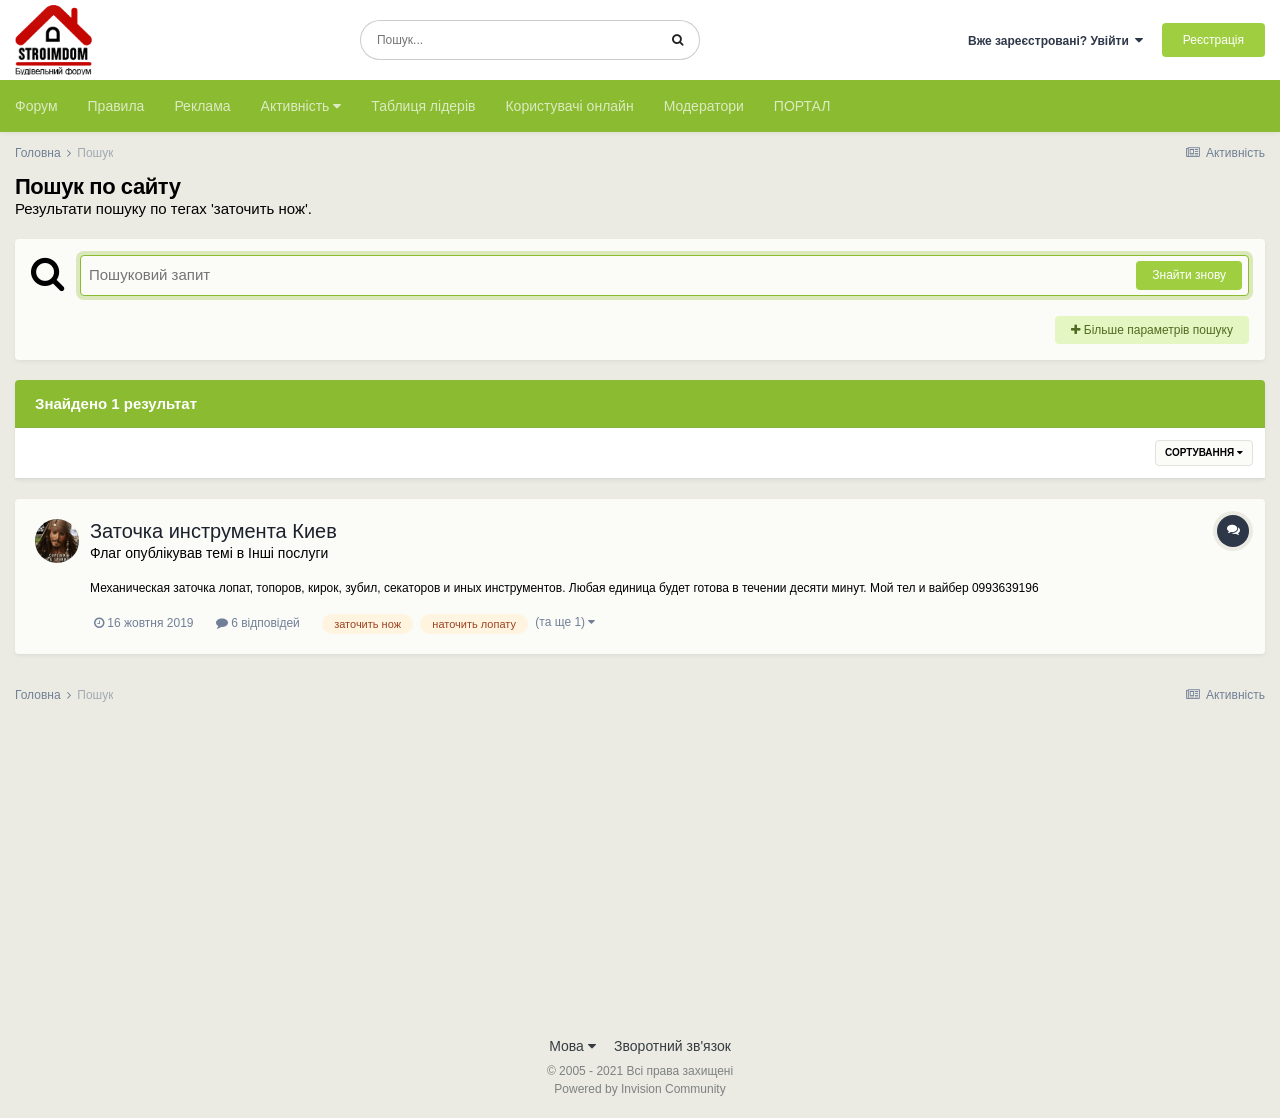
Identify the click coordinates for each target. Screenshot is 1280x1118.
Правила (116, 106)
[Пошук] (508, 40)
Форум (36, 106)
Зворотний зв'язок (672, 1046)
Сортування (1204, 452)
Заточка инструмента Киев (213, 531)
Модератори (704, 106)
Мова (572, 1046)
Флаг (105, 553)
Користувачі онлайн (569, 106)
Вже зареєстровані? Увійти (1056, 41)
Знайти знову (1189, 275)
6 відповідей (258, 623)
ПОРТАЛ (802, 106)
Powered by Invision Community (639, 1089)
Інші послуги (288, 553)
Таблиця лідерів (423, 106)
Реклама (202, 106)
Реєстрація (1213, 40)
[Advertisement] (640, 876)
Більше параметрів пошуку (1152, 330)
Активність (301, 106)
